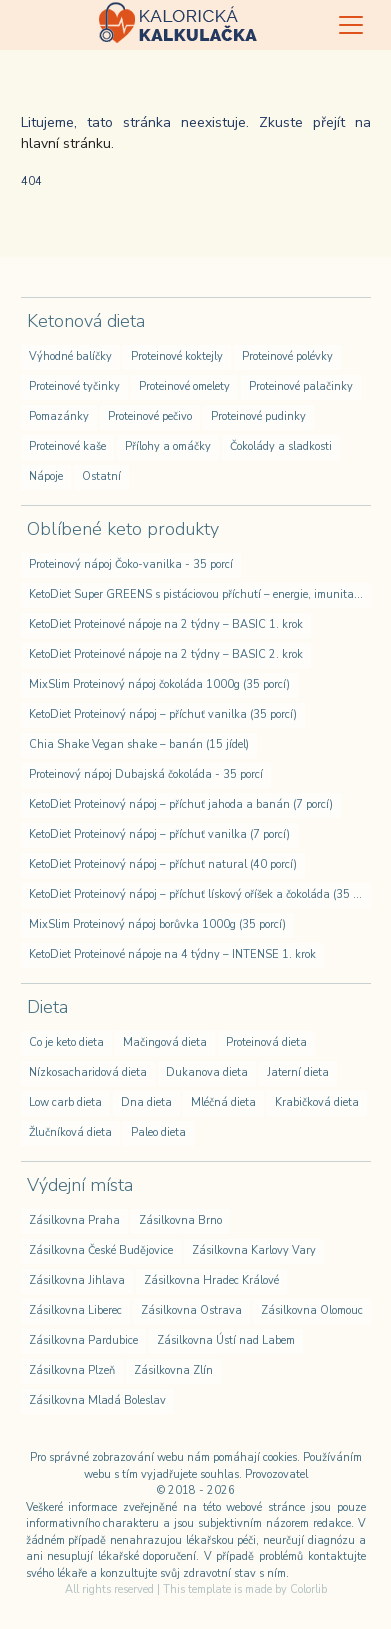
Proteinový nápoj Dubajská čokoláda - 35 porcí (146, 774)
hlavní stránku (66, 143)
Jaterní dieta (298, 1072)
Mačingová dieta (165, 1042)
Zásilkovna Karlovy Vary (254, 1250)
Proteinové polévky (287, 356)
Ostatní (101, 476)
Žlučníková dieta (70, 1132)
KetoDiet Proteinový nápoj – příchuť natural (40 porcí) (163, 864)
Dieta (47, 1007)
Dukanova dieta (207, 1072)
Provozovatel (276, 1474)
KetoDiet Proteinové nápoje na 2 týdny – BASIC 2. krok (166, 654)
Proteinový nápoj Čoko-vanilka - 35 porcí (131, 564)
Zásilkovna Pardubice (83, 1340)
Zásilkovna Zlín (173, 1370)
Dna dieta (146, 1102)
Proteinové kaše (67, 446)
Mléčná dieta (223, 1102)
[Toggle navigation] (351, 25)
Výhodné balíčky (70, 356)
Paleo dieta (158, 1132)
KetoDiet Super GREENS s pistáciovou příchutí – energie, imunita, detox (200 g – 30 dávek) (200, 594)
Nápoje (46, 476)
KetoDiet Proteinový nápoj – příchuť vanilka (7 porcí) (159, 834)
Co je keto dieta (66, 1042)
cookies (280, 1457)
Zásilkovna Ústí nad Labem (226, 1340)
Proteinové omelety (184, 386)
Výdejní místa (80, 1185)
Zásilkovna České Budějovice (101, 1250)
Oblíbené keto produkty (123, 529)
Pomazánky (59, 416)
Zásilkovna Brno (180, 1220)
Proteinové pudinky (258, 416)
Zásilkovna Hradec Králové (211, 1280)
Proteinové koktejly (177, 356)
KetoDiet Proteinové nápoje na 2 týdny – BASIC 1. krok (166, 624)
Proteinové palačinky (301, 386)
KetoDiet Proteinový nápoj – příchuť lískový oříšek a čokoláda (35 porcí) (200, 894)
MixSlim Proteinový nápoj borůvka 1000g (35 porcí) (157, 924)
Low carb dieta (65, 1102)
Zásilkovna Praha (74, 1220)
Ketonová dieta (86, 321)
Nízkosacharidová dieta (88, 1072)
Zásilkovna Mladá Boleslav (97, 1400)
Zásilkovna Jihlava (77, 1280)
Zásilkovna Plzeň (72, 1370)
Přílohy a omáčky (168, 446)
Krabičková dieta (317, 1102)
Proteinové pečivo (150, 416)
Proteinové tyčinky (74, 386)
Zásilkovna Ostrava (191, 1310)
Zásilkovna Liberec (75, 1310)
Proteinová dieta (266, 1042)
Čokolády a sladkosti (281, 446)
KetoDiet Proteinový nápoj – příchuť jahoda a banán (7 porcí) (181, 804)
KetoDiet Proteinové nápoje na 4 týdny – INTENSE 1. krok (172, 954)
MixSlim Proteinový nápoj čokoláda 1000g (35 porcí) (159, 684)
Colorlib (308, 1589)
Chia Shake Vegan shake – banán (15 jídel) (139, 744)
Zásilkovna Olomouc (312, 1310)
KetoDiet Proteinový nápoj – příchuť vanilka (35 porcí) (163, 714)
